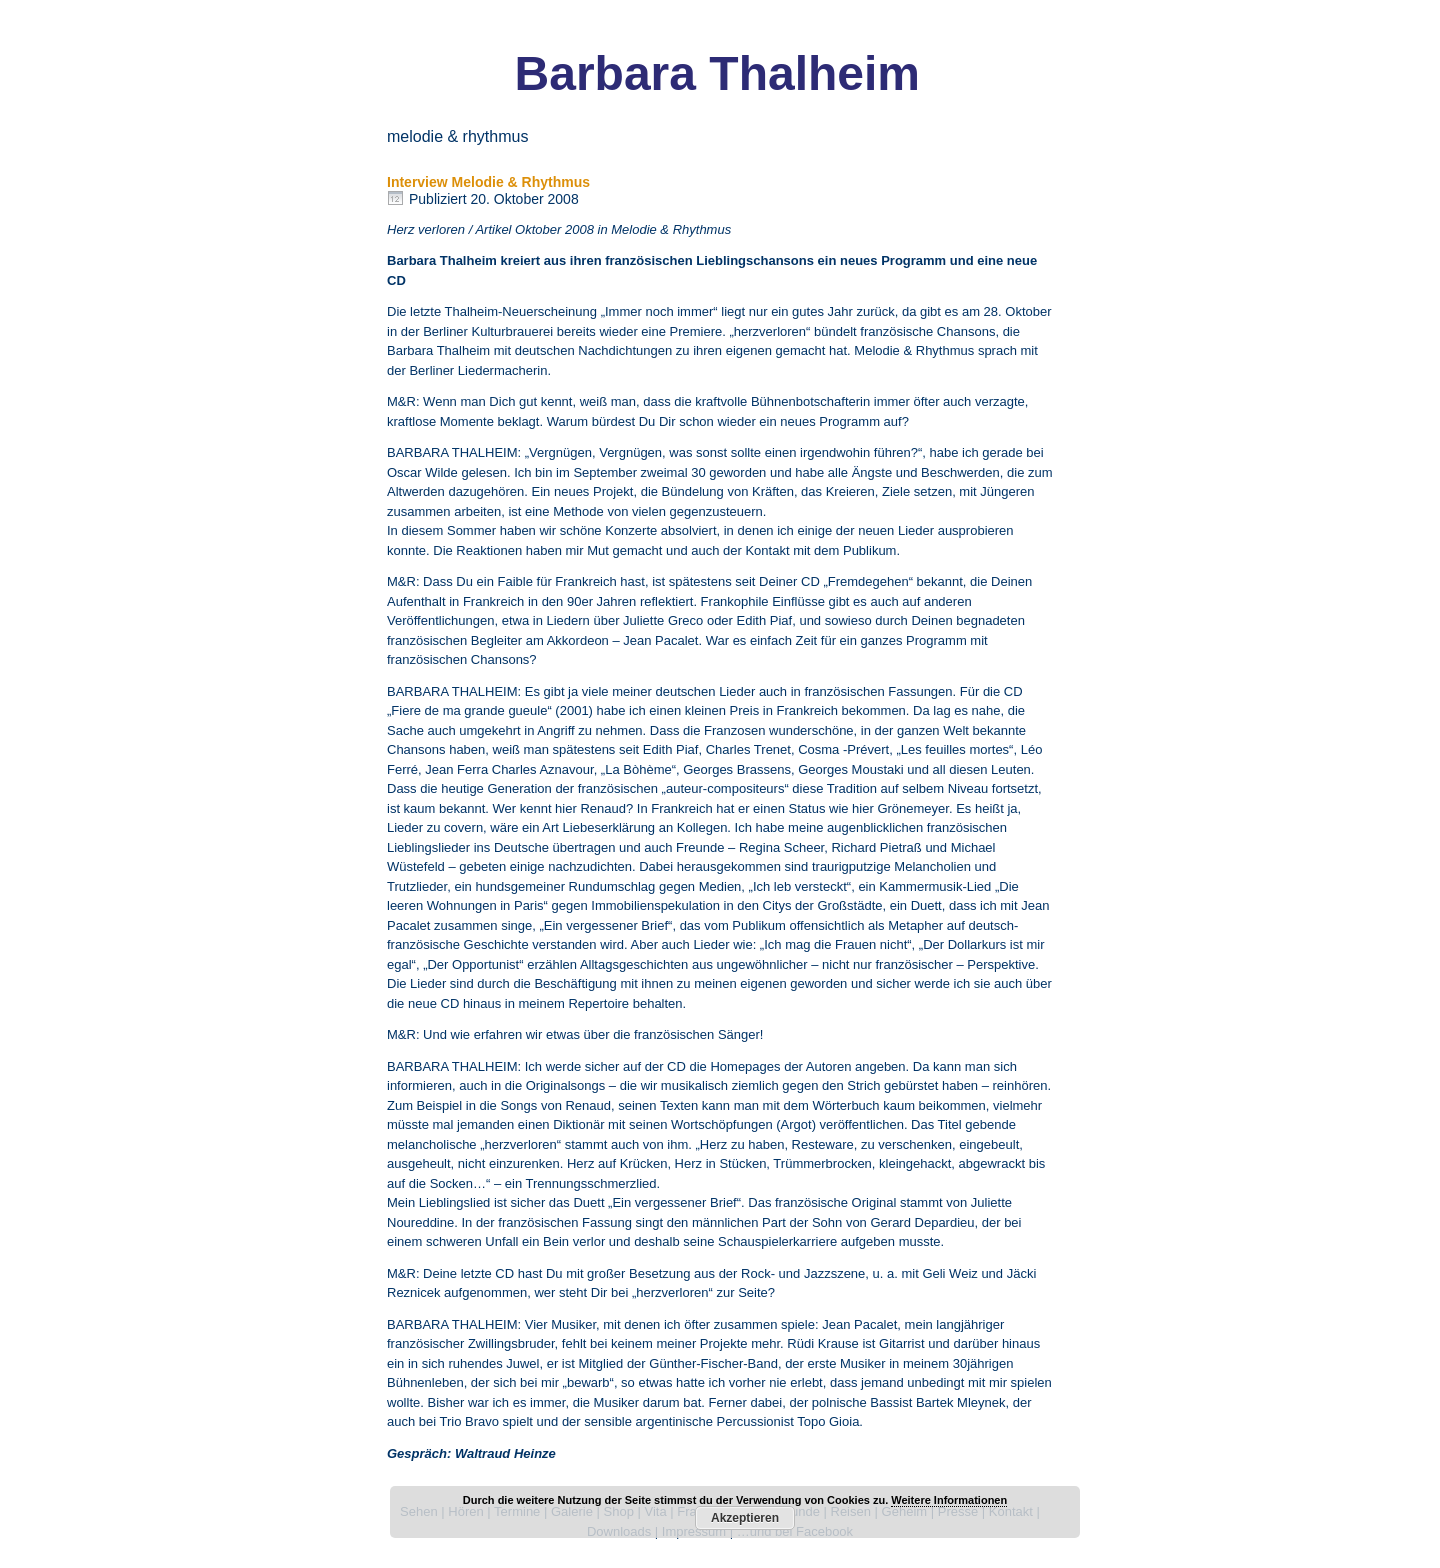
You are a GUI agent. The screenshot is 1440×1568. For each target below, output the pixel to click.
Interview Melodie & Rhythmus (488, 182)
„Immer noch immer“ (659, 311)
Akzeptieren (745, 1518)
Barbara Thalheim (717, 73)
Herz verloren (426, 229)
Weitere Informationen (949, 1500)
